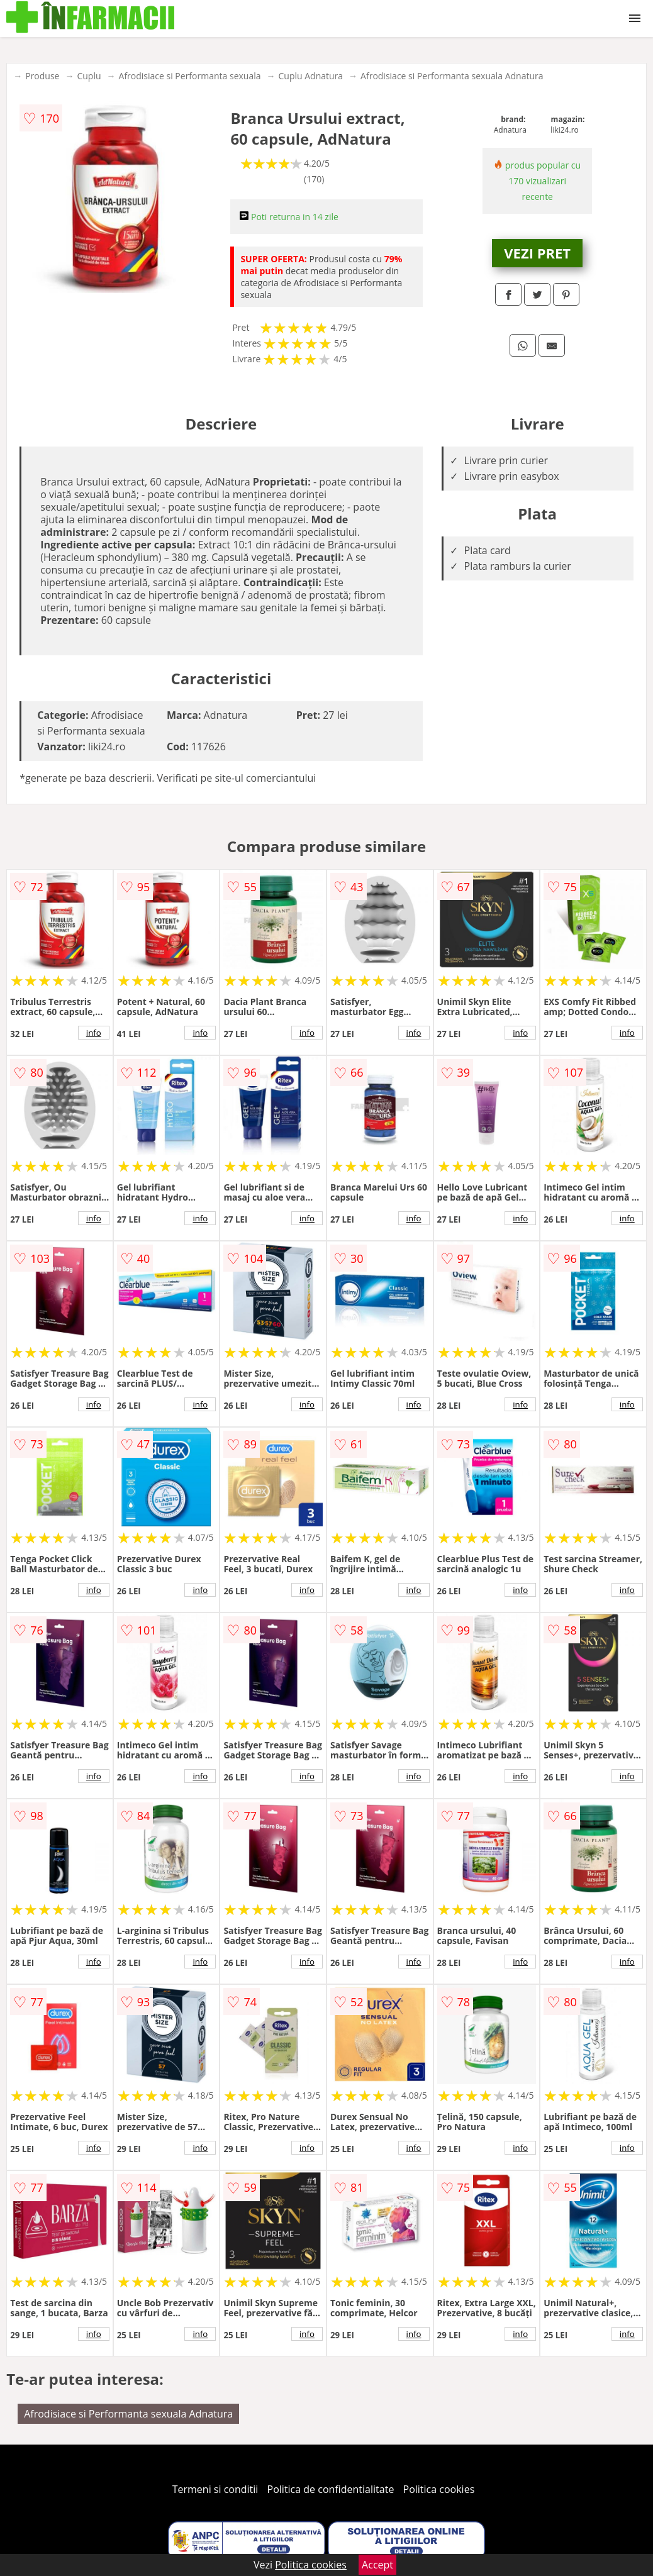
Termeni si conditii (215, 2489)
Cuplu (89, 76)
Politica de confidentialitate (330, 2489)
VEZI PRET (537, 252)
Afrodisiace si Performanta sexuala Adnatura (451, 76)
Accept (377, 2565)
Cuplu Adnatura (311, 76)
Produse (42, 76)
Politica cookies (439, 2489)
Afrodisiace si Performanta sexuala (190, 76)
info (93, 1032)
